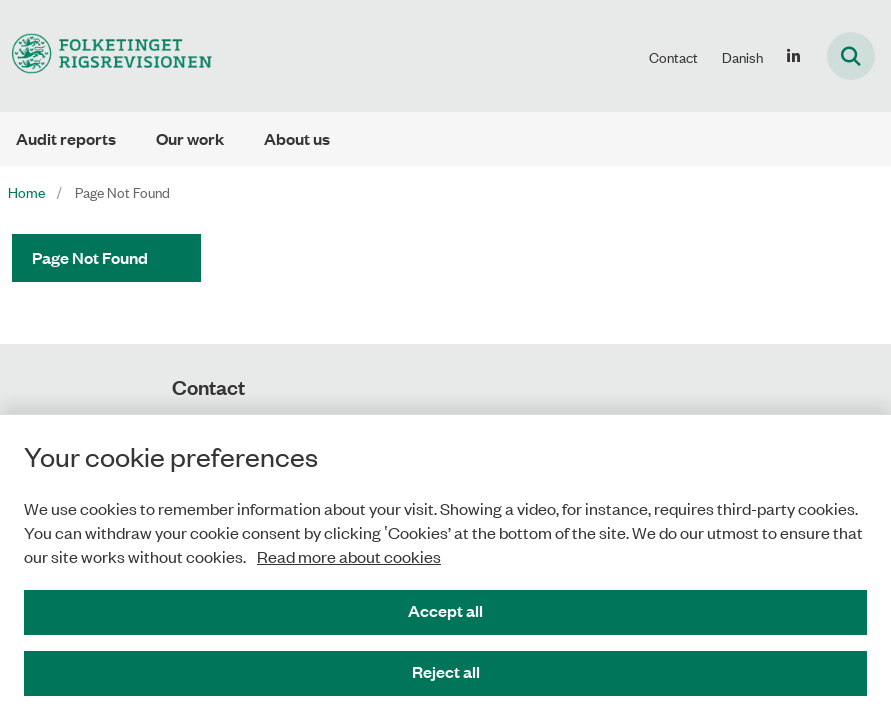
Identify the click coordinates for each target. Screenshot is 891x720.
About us (297, 138)
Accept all (445, 610)
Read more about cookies (349, 556)
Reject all (446, 671)
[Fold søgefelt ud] (851, 56)
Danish (742, 57)
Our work (190, 138)
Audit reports (66, 138)
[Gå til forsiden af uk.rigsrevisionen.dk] (106, 55)
